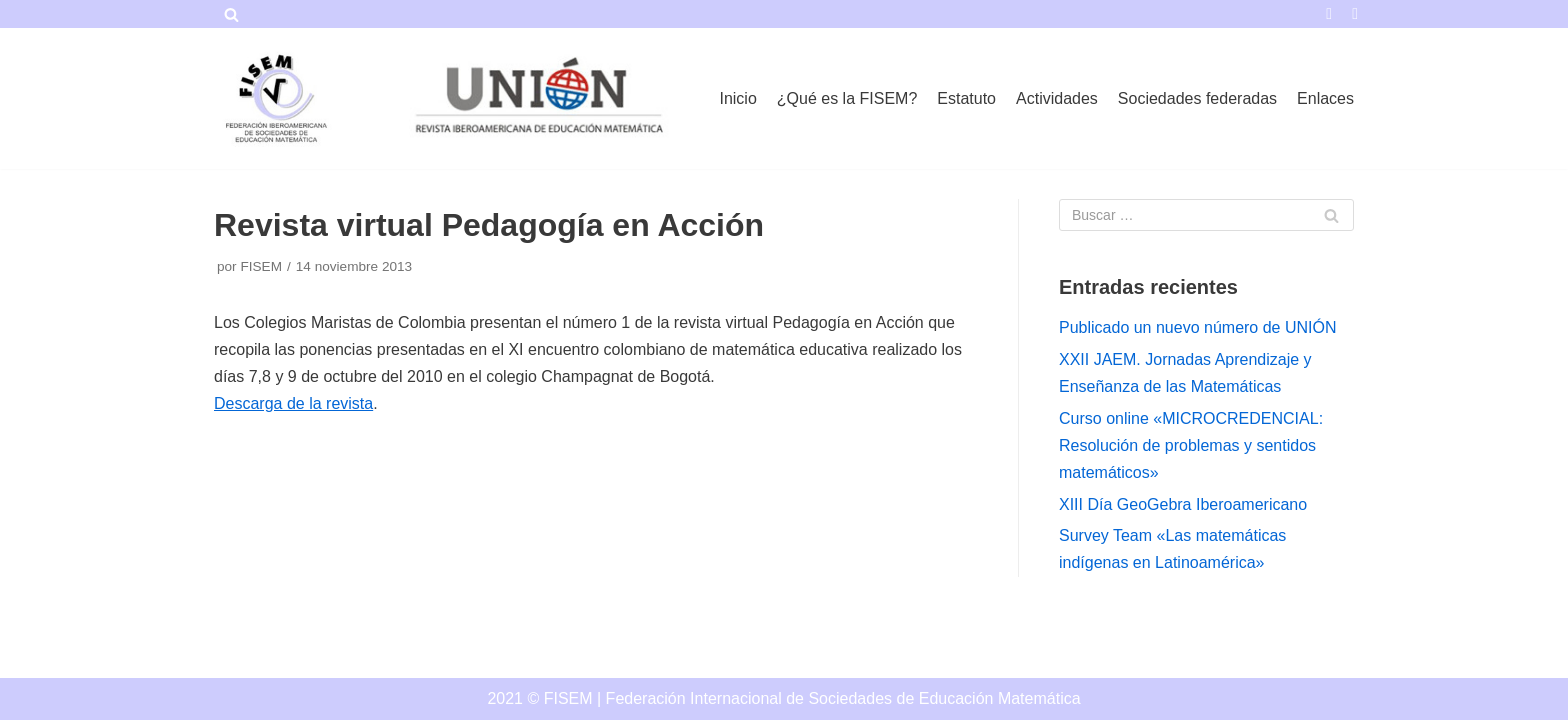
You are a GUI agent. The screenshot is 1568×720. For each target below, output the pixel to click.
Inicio (737, 98)
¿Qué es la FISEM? (847, 98)
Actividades (1057, 98)
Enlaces (1325, 98)
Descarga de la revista (293, 403)
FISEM (261, 266)
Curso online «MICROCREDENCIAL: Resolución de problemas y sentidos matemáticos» (1191, 445)
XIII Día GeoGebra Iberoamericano (1183, 504)
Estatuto (966, 98)
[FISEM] (274, 98)
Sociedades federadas (1197, 98)
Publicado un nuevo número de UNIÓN (1198, 327)
